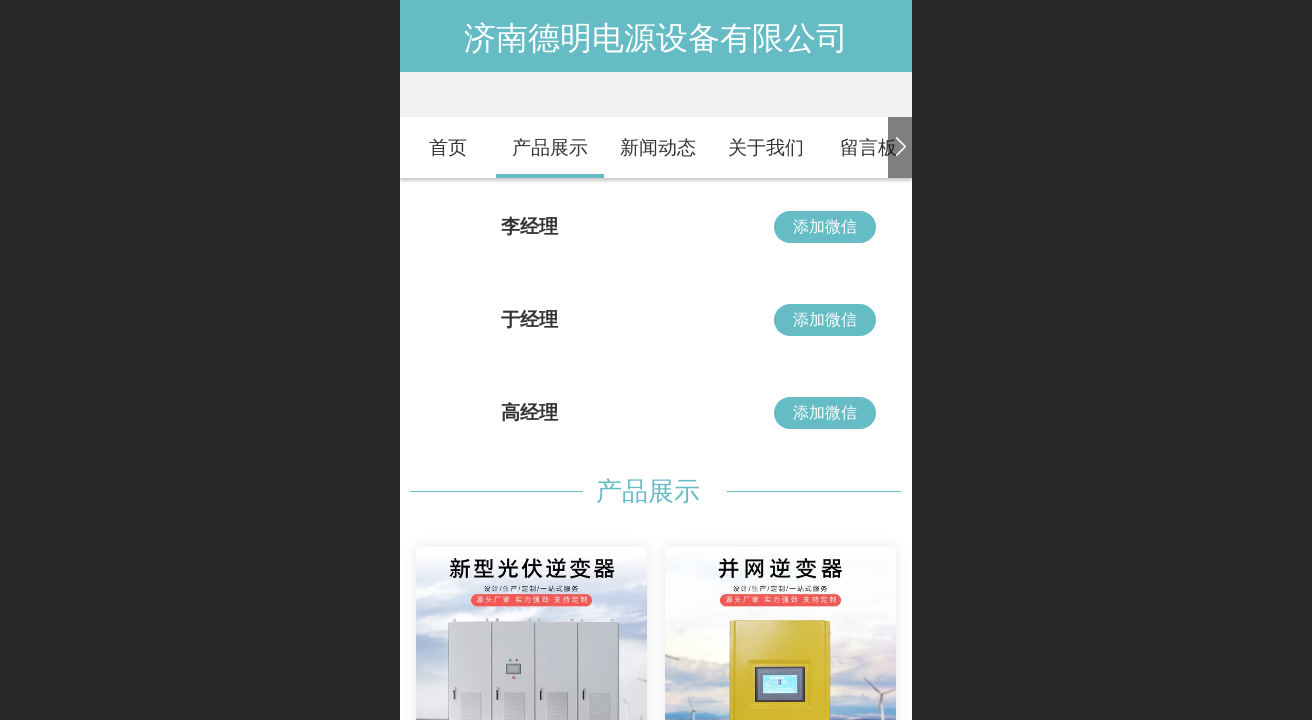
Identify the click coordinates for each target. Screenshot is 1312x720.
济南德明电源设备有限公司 (656, 38)
